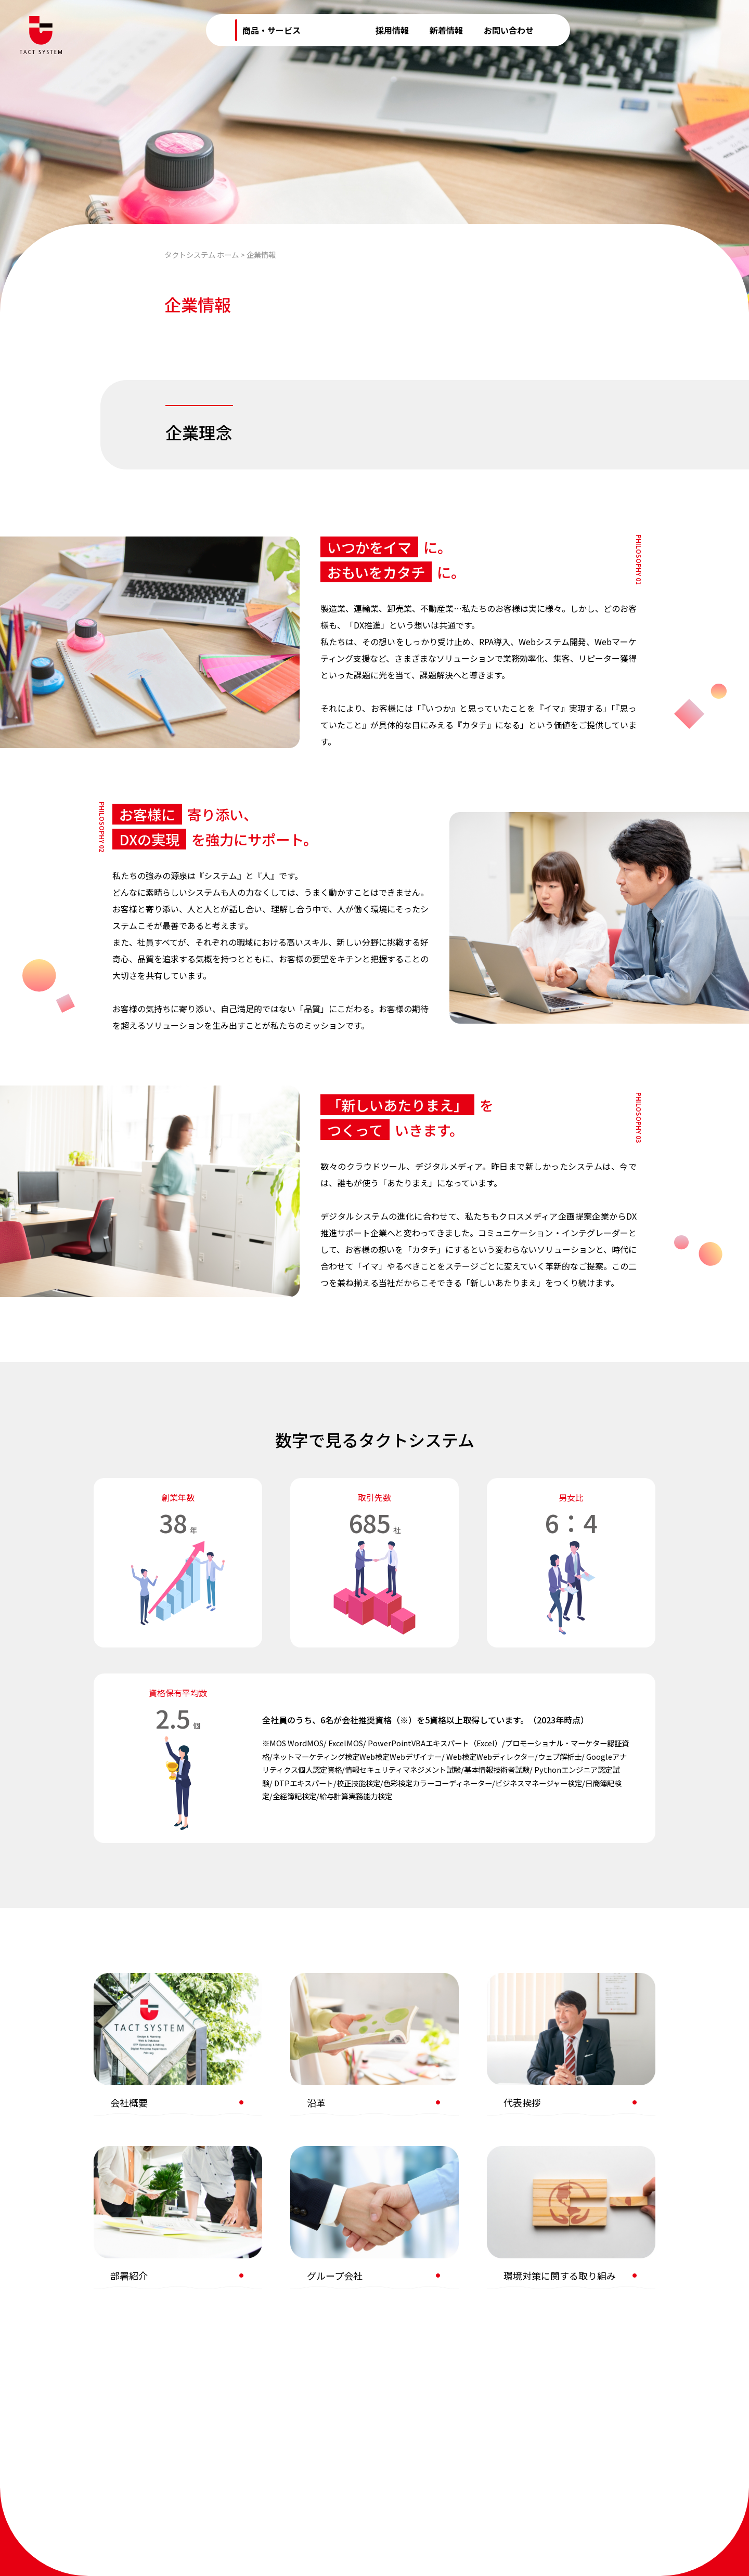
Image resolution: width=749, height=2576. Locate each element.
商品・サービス (271, 30)
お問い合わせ (509, 30)
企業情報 (338, 30)
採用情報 (392, 30)
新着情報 (446, 30)
